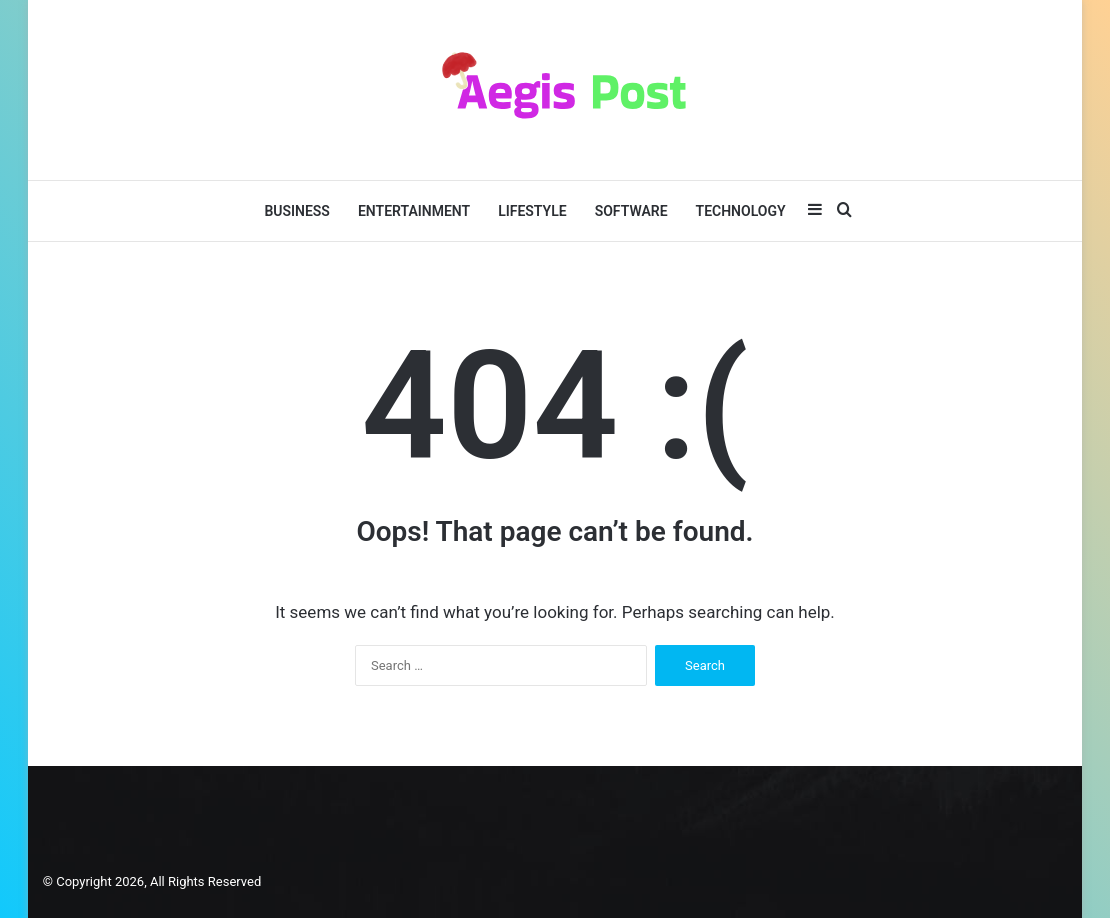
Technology (741, 211)
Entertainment (414, 211)
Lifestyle (532, 211)
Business (297, 211)
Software (631, 211)
